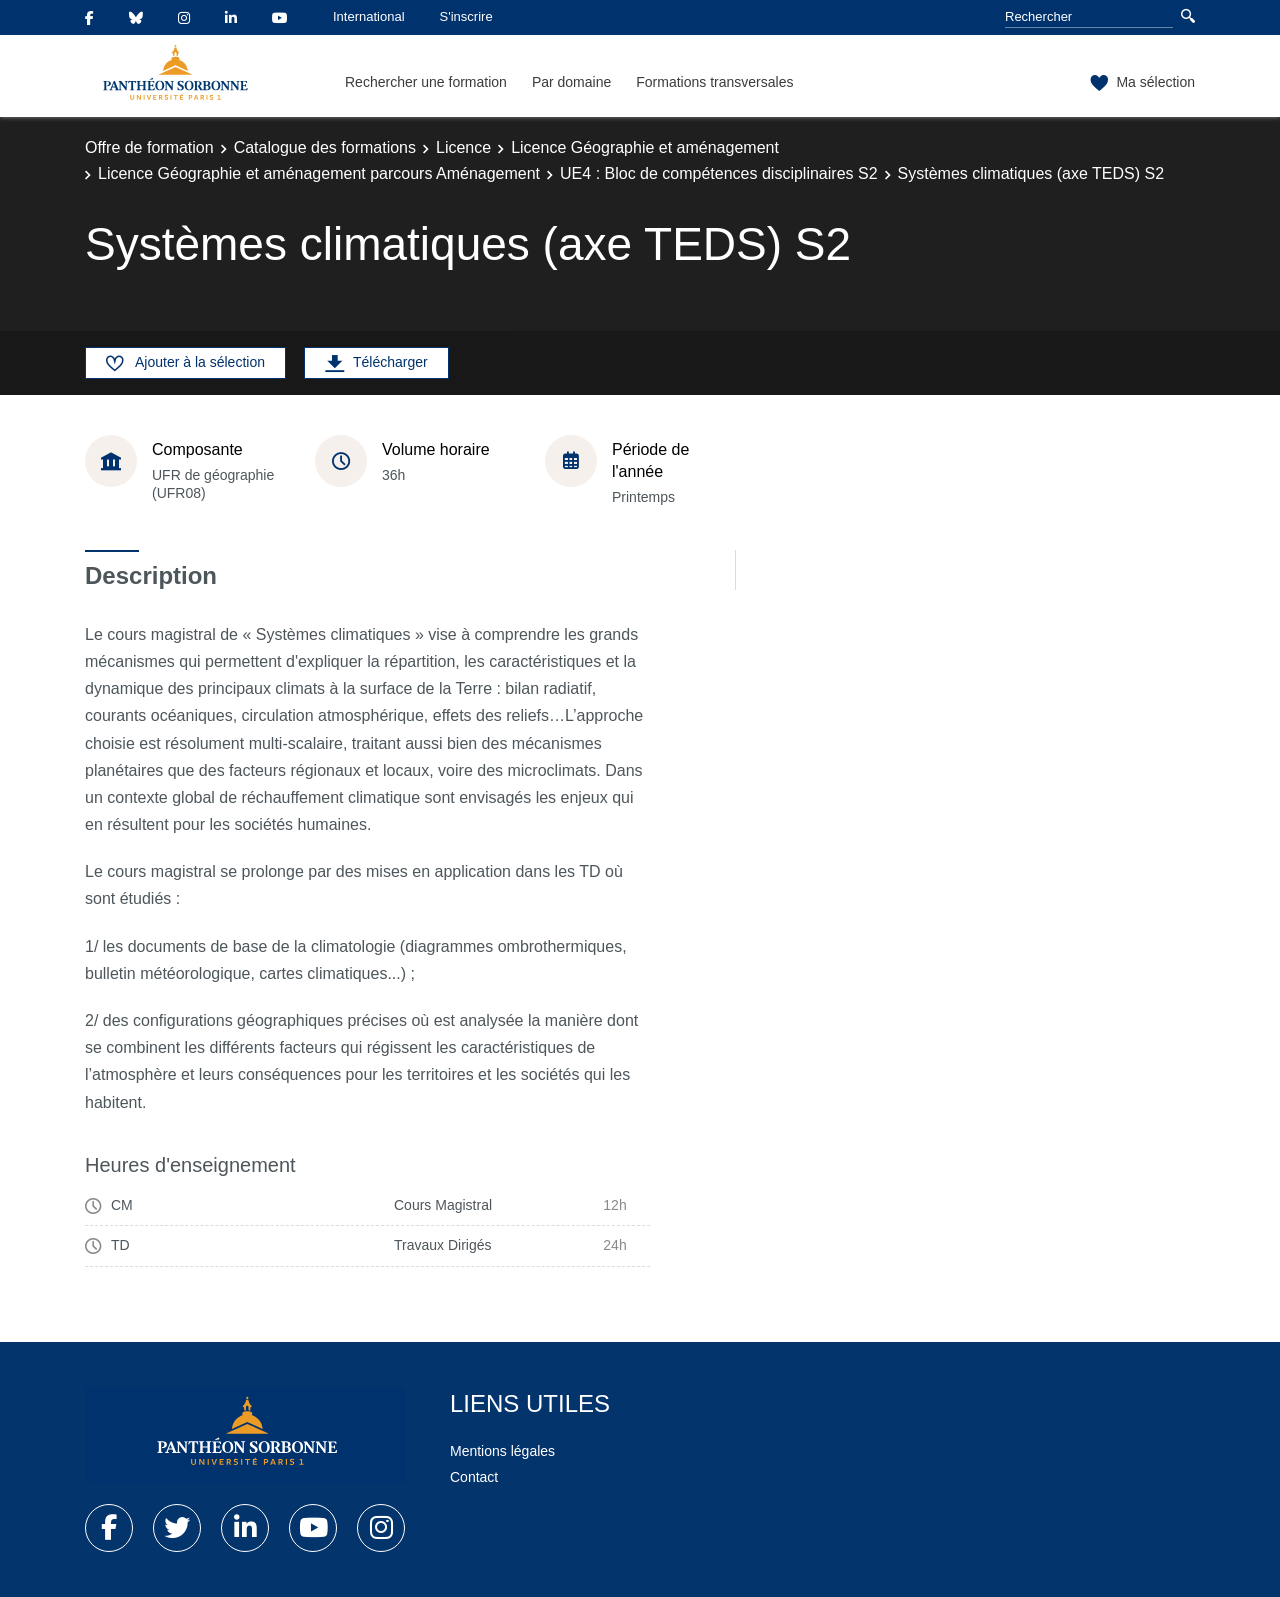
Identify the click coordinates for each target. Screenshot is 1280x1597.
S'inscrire (466, 16)
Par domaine (571, 82)
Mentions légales (502, 1451)
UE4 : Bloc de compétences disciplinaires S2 (719, 173)
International (369, 16)
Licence (463, 147)
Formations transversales (714, 82)
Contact (474, 1477)
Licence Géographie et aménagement (645, 147)
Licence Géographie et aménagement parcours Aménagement (319, 173)
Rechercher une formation (426, 82)
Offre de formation (149, 147)
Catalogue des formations (325, 147)
